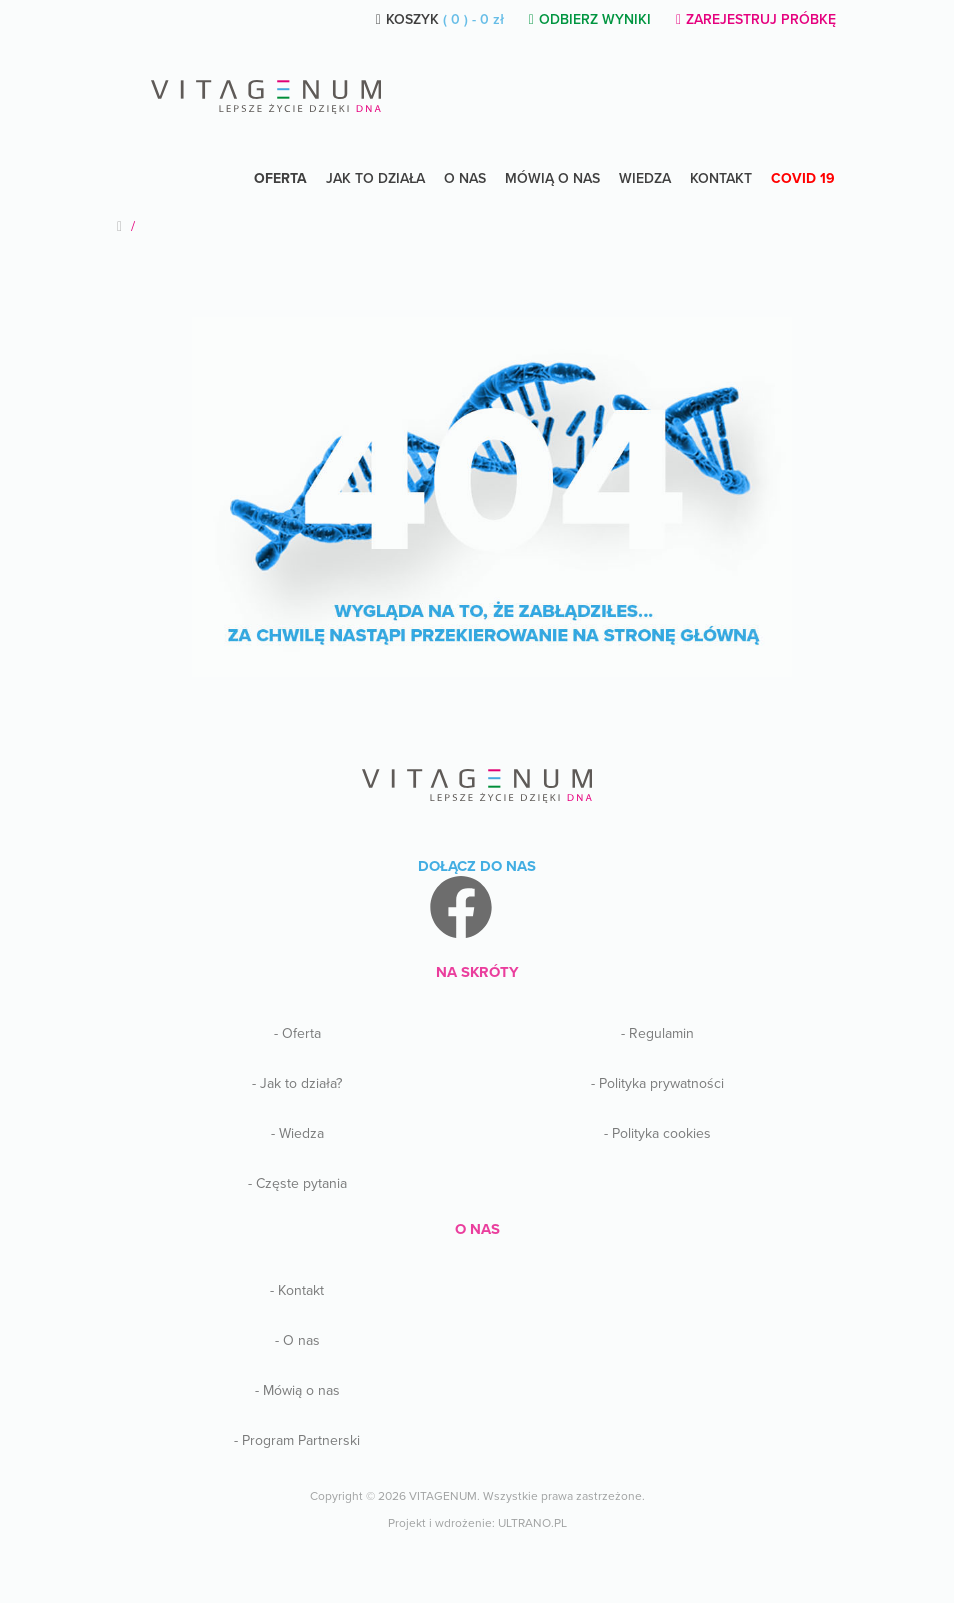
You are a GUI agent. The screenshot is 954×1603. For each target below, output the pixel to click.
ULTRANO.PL (532, 1523)
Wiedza (645, 178)
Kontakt (721, 178)
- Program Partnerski (297, 1440)
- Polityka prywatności (657, 1083)
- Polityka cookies (657, 1133)
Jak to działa (375, 178)
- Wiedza (297, 1133)
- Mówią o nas (297, 1390)
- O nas (297, 1340)
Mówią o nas (552, 178)
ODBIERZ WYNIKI (590, 19)
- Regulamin (657, 1033)
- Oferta (297, 1033)
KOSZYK (440, 19)
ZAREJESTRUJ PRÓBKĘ (756, 19)
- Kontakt (297, 1290)
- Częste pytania (297, 1183)
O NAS (465, 178)
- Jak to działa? (297, 1083)
